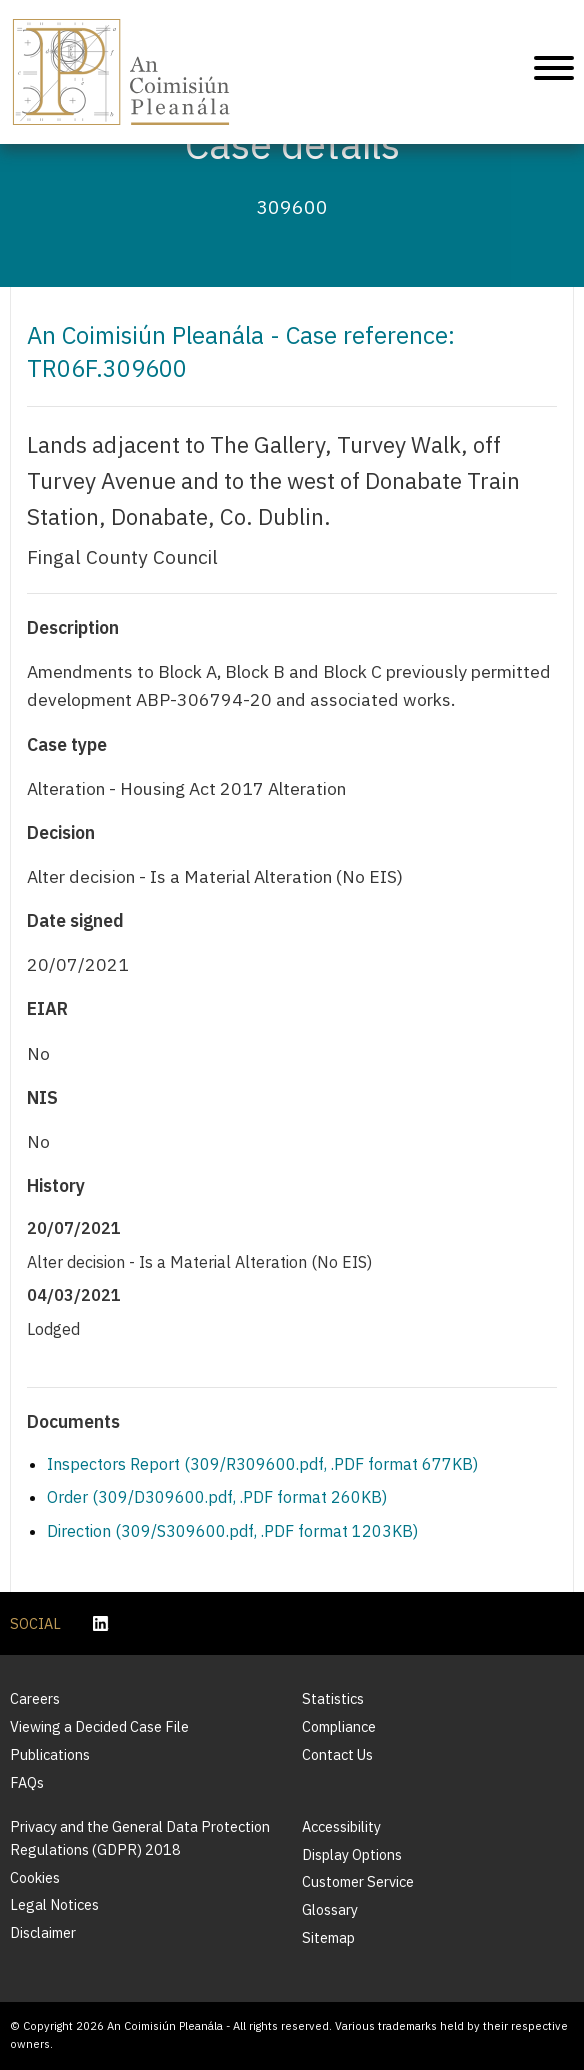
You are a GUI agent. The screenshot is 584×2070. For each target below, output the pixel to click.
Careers (35, 1698)
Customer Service (358, 1881)
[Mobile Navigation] (554, 71)
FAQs (27, 1782)
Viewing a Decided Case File (99, 1726)
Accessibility (341, 1826)
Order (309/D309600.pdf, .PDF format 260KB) (217, 1497)
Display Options (352, 1854)
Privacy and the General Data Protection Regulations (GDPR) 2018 (140, 1838)
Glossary (330, 1909)
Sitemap (328, 1937)
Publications (50, 1754)
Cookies (35, 1877)
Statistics (333, 1698)
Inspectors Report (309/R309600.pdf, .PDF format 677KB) (262, 1464)
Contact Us (337, 1754)
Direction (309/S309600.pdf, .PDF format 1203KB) (232, 1531)
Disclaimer (43, 1932)
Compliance (339, 1726)
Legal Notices (54, 1904)
